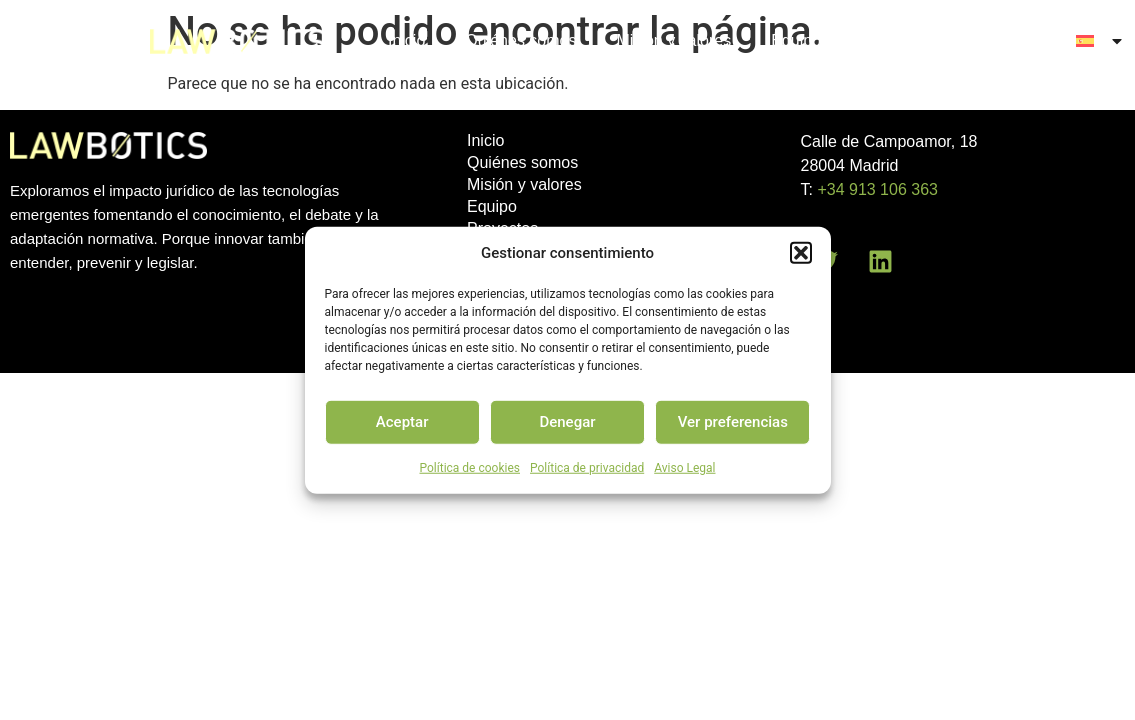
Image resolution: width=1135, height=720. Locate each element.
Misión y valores (673, 40)
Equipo (796, 40)
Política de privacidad (587, 467)
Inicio (406, 40)
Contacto (1004, 40)
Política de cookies (470, 467)
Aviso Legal (684, 467)
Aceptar (402, 422)
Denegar (567, 422)
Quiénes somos (520, 40)
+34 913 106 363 (877, 189)
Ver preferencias (733, 422)
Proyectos (896, 40)
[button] (801, 253)
